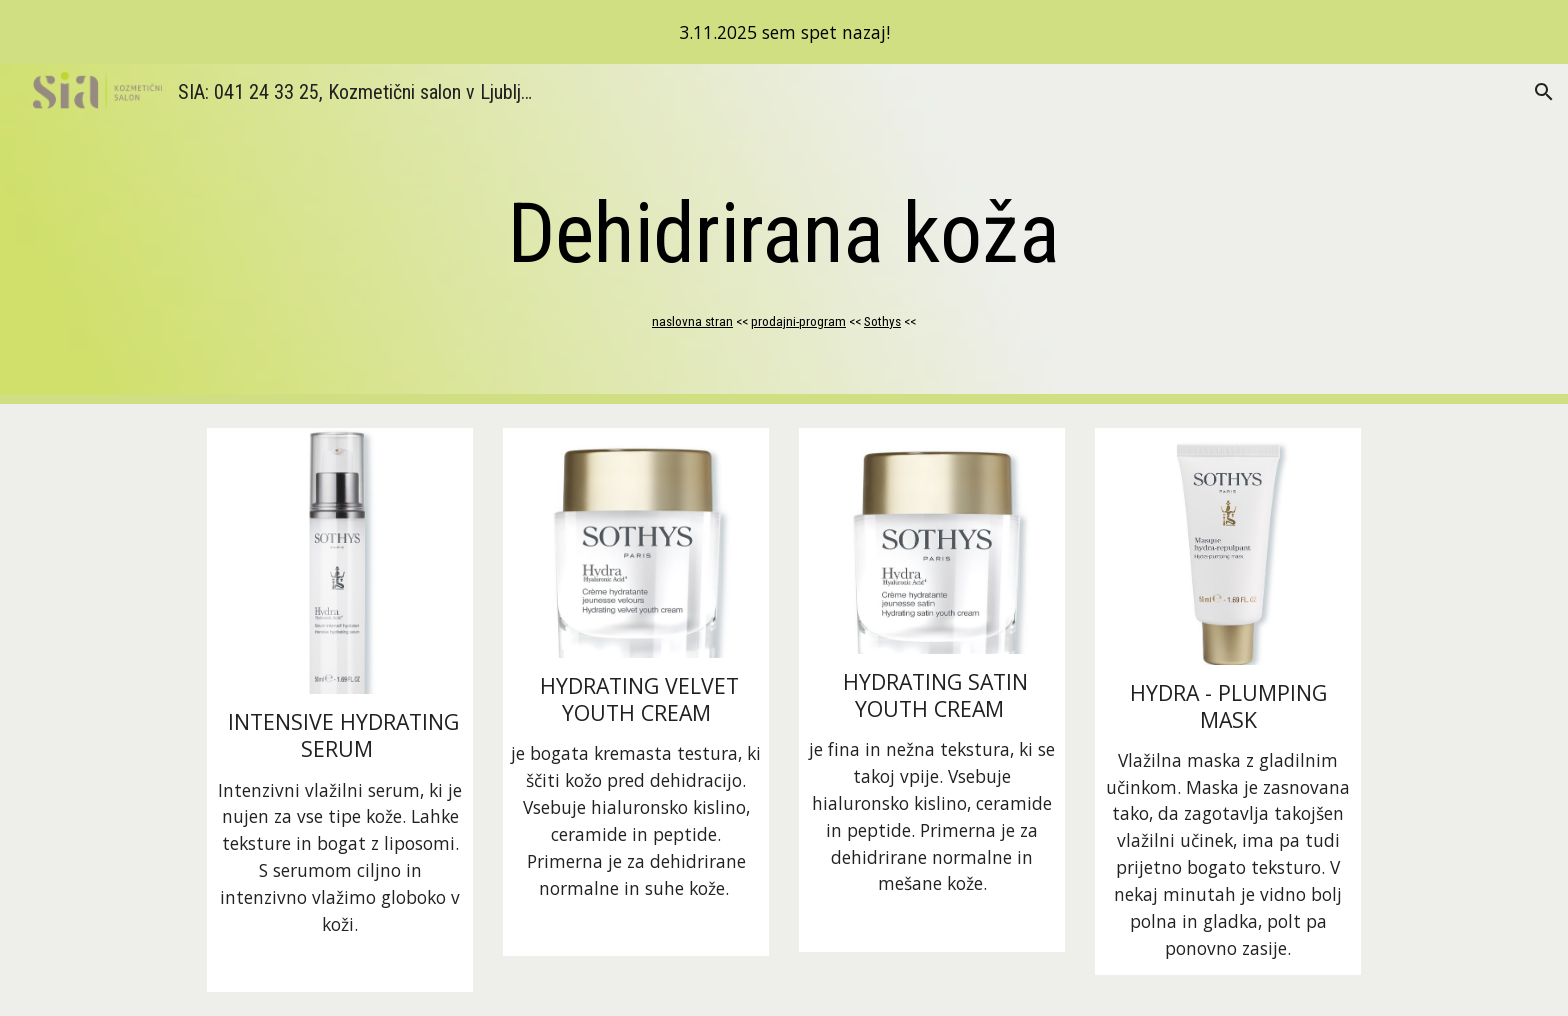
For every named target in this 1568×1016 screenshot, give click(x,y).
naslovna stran (692, 321)
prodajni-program (798, 321)
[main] (784, 233)
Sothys (882, 321)
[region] (784, 32)
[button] (1544, 92)
